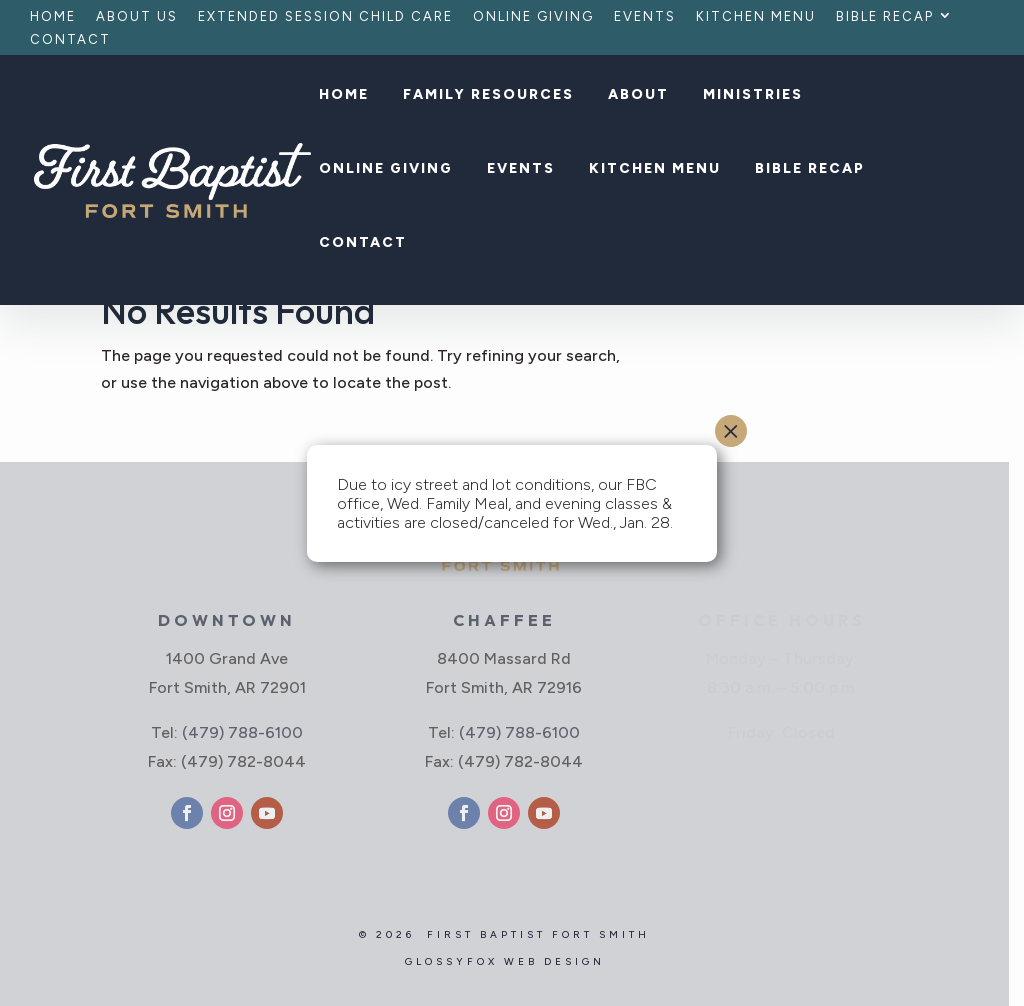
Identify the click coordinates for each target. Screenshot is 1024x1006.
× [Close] (731, 431)
